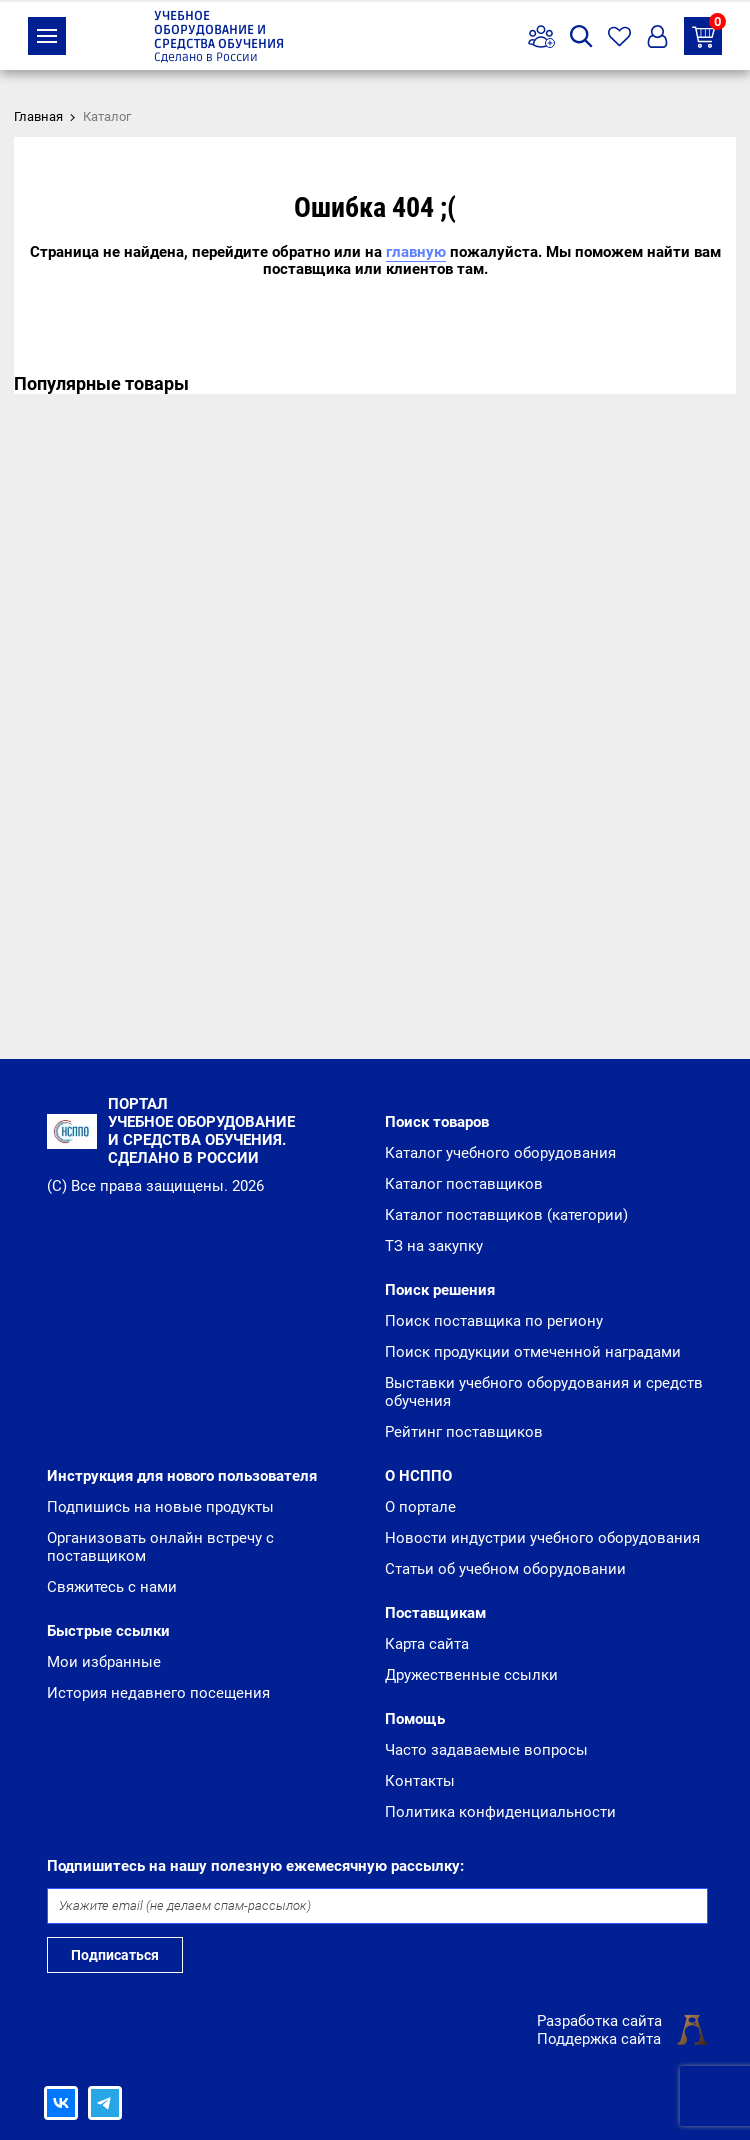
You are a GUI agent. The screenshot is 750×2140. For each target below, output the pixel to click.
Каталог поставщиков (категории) (506, 1215)
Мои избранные (104, 1662)
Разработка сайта (599, 2021)
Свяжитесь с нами (112, 1587)
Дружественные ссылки (471, 1675)
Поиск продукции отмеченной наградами (533, 1352)
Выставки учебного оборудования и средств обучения (544, 1392)
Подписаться (115, 1955)
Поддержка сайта (599, 2039)
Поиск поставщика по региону (494, 1321)
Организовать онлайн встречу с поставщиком (160, 1547)
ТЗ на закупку (707, 32)
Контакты (420, 1781)
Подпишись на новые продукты (160, 1507)
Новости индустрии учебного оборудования (542, 1538)
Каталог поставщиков (464, 1184)
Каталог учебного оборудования (500, 1153)
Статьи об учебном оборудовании (505, 1569)
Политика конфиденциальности (500, 1812)
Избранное (619, 36)
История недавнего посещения (158, 1693)
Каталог (47, 36)
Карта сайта (427, 1644)
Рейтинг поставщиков (464, 1432)
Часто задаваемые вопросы (486, 1750)
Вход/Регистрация (657, 36)
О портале (420, 1507)
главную (416, 252)
